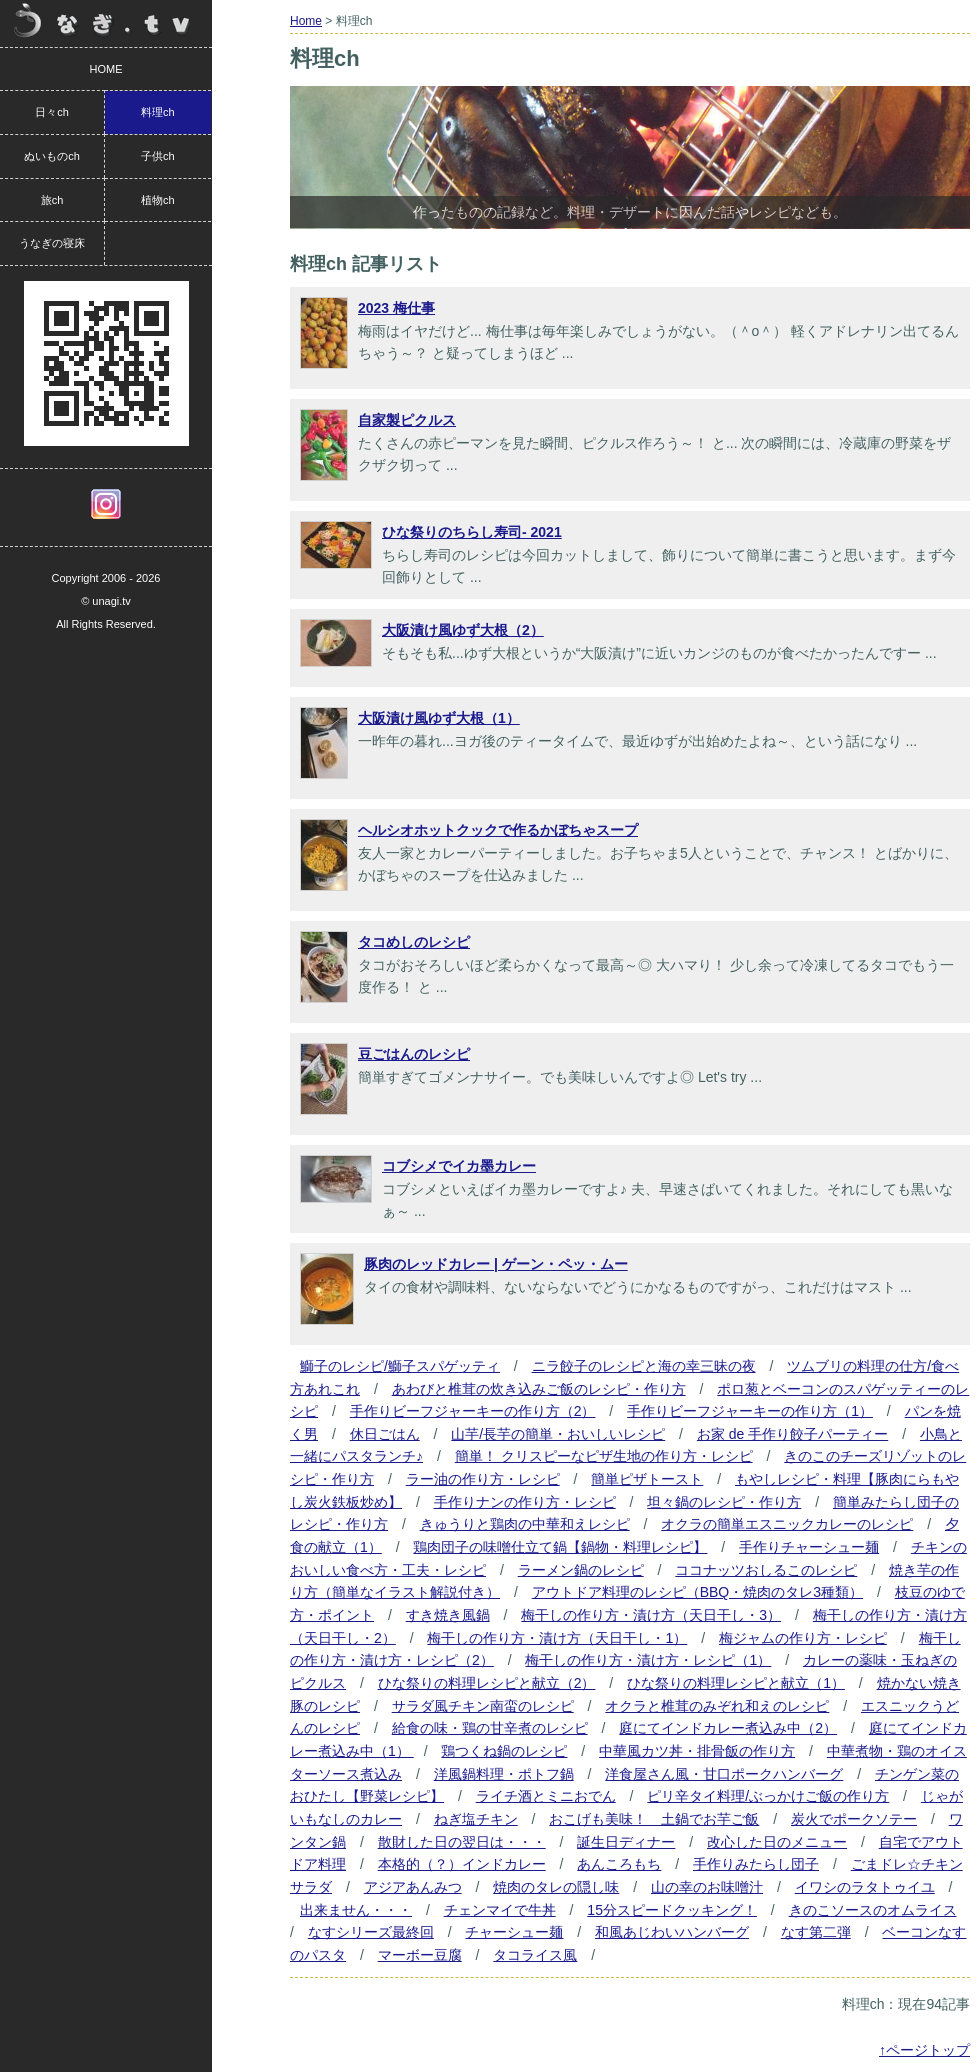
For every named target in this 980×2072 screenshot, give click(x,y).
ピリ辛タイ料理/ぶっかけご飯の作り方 (768, 1796)
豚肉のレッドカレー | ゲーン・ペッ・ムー (496, 1264)
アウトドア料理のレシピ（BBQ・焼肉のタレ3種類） (697, 1592)
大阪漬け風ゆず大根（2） (463, 630)
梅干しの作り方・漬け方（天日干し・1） (557, 1638)
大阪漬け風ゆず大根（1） (439, 718)
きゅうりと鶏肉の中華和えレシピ (525, 1524)
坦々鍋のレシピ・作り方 (724, 1502)
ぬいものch (52, 156)
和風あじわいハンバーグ (672, 1932)
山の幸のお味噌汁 (707, 1887)
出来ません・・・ (356, 1910)
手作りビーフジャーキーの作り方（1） (750, 1411)
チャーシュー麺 (514, 1932)
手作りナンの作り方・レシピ (525, 1502)
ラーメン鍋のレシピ (581, 1570)
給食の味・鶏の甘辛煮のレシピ (490, 1728)
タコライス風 (535, 1955)
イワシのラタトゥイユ (865, 1887)
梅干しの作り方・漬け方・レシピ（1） (648, 1660)
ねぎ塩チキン (476, 1819)
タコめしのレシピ (414, 942)
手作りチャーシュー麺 (809, 1547)
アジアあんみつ (413, 1887)
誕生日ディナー (626, 1842)
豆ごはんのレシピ (414, 1054)
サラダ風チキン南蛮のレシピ (483, 1706)
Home (306, 21)
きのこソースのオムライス (873, 1910)
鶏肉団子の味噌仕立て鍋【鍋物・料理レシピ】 (560, 1547)
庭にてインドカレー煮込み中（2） (728, 1728)
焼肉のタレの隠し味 (556, 1887)
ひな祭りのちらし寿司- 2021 (472, 532)
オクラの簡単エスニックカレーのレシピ (787, 1524)
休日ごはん (385, 1434)
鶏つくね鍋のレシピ (504, 1751)
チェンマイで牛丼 (500, 1910)
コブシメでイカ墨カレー (459, 1166)
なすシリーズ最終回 (371, 1932)
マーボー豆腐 (420, 1955)
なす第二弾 (816, 1932)
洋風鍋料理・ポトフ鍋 (504, 1774)
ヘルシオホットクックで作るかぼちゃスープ (498, 830)
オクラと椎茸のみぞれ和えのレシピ (717, 1706)
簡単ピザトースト (647, 1479)
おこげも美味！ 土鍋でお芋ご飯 (654, 1819)
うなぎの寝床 (52, 243)
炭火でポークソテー (854, 1819)
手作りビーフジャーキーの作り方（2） (473, 1411)
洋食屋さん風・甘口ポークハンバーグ (724, 1774)
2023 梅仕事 (396, 308)
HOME (106, 69)
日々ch (52, 112)
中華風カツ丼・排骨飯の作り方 (697, 1751)
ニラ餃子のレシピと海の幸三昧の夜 (644, 1366)
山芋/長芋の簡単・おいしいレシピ (558, 1434)
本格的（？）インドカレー (462, 1864)
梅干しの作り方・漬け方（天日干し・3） (651, 1615)
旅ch (52, 200)
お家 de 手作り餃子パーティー (792, 1434)
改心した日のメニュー (777, 1842)
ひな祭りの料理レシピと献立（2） (487, 1683)
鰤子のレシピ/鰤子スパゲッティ (400, 1366)
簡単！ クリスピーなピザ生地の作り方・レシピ (604, 1456)
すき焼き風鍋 (448, 1615)
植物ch (158, 200)
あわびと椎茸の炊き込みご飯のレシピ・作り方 (539, 1389)
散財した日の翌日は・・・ (462, 1842)
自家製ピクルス (407, 420)
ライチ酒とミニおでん (546, 1796)
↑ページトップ (924, 2050)
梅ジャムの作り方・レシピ (803, 1638)
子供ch (158, 156)
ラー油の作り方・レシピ (483, 1479)
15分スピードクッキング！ (672, 1910)
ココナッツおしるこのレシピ (766, 1570)
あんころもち (619, 1864)
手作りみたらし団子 (756, 1864)
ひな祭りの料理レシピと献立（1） (736, 1683)
